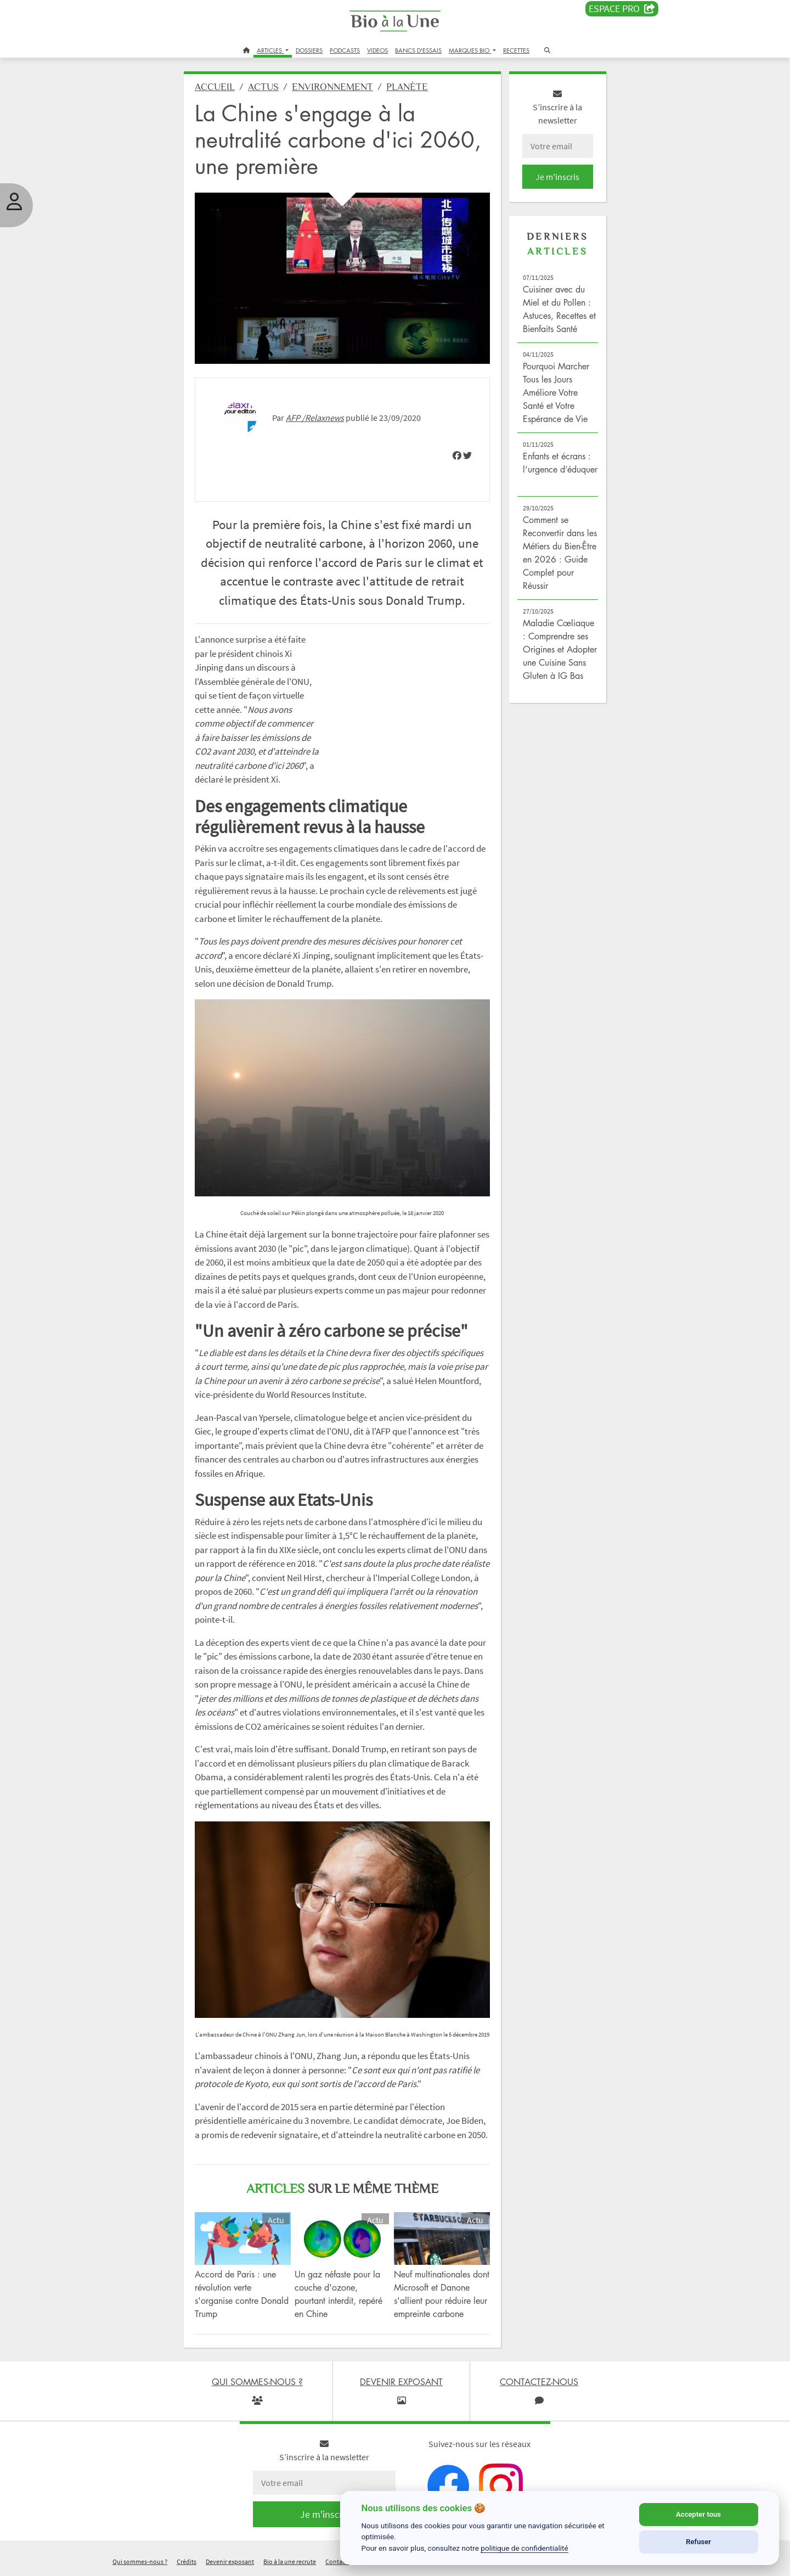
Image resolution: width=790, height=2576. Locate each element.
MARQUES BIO (470, 50)
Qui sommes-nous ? (139, 2561)
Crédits (186, 2561)
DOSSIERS (309, 50)
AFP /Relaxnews (315, 417)
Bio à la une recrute (289, 2561)
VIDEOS (377, 50)
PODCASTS (345, 50)
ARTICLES (270, 50)
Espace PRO (622, 9)
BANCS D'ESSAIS (418, 50)
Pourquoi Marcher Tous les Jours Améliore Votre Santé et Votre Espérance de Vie (556, 392)
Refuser (698, 2542)
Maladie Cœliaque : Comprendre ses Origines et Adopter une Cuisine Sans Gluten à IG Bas (560, 649)
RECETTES (516, 50)
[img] (457, 455)
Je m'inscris (557, 176)
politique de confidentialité (524, 2548)
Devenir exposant (230, 2561)
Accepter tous (698, 2514)
